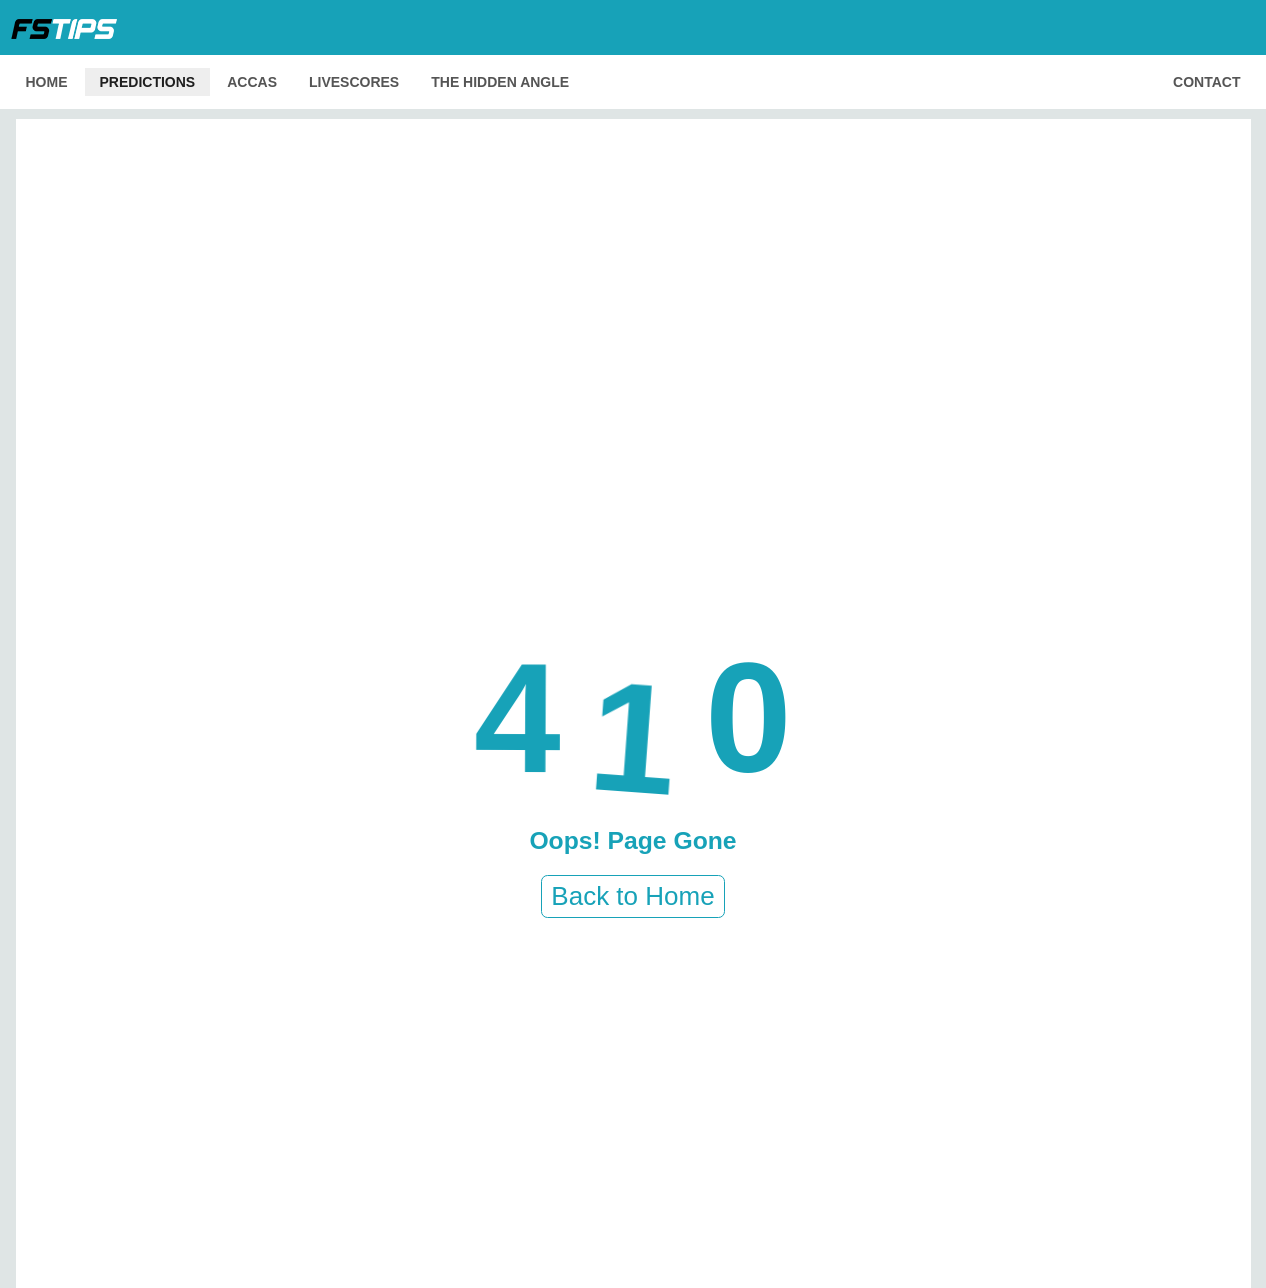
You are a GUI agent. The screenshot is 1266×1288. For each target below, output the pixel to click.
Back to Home (632, 896)
